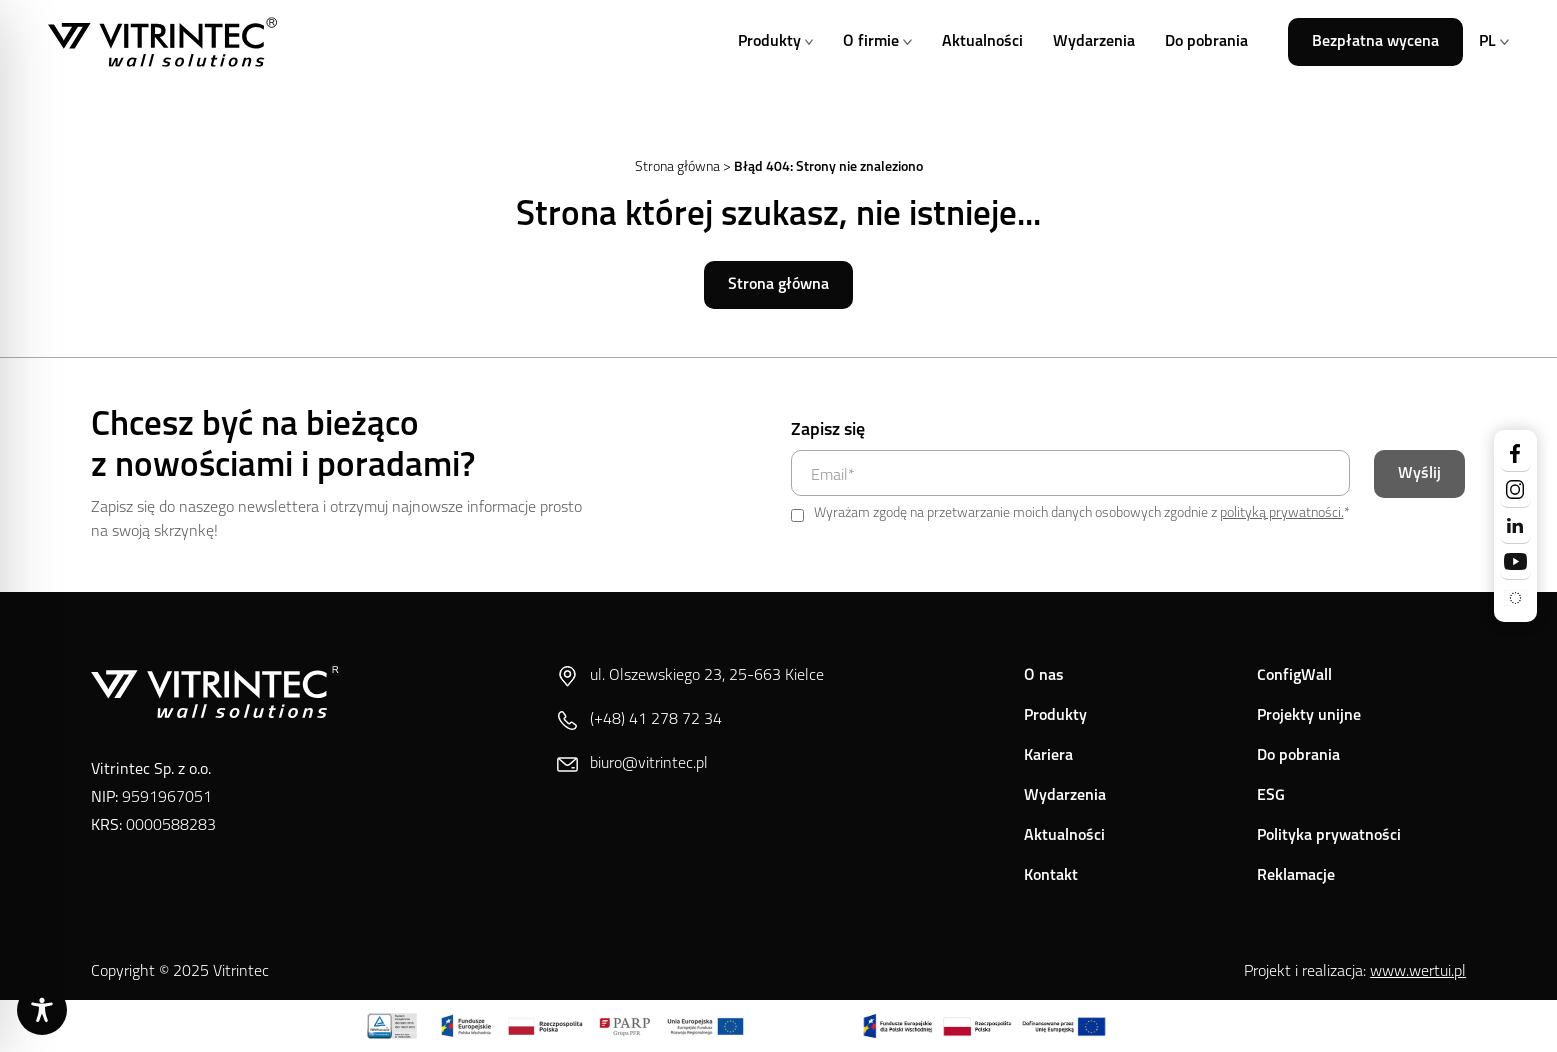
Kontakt (1051, 876)
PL (1494, 42)
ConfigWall (1294, 676)
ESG (1271, 796)
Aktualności (982, 42)
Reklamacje (1296, 876)
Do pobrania (1206, 42)
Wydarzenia (1094, 42)
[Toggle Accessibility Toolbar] (42, 1010)
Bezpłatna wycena (1375, 42)
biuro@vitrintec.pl (632, 764)
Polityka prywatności (1329, 836)
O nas (1044, 676)
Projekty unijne (1309, 716)
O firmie (877, 42)
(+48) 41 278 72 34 (639, 720)
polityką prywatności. (1282, 513)
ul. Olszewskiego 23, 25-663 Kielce (690, 676)
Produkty (776, 42)
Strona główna (677, 167)
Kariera (1048, 756)
